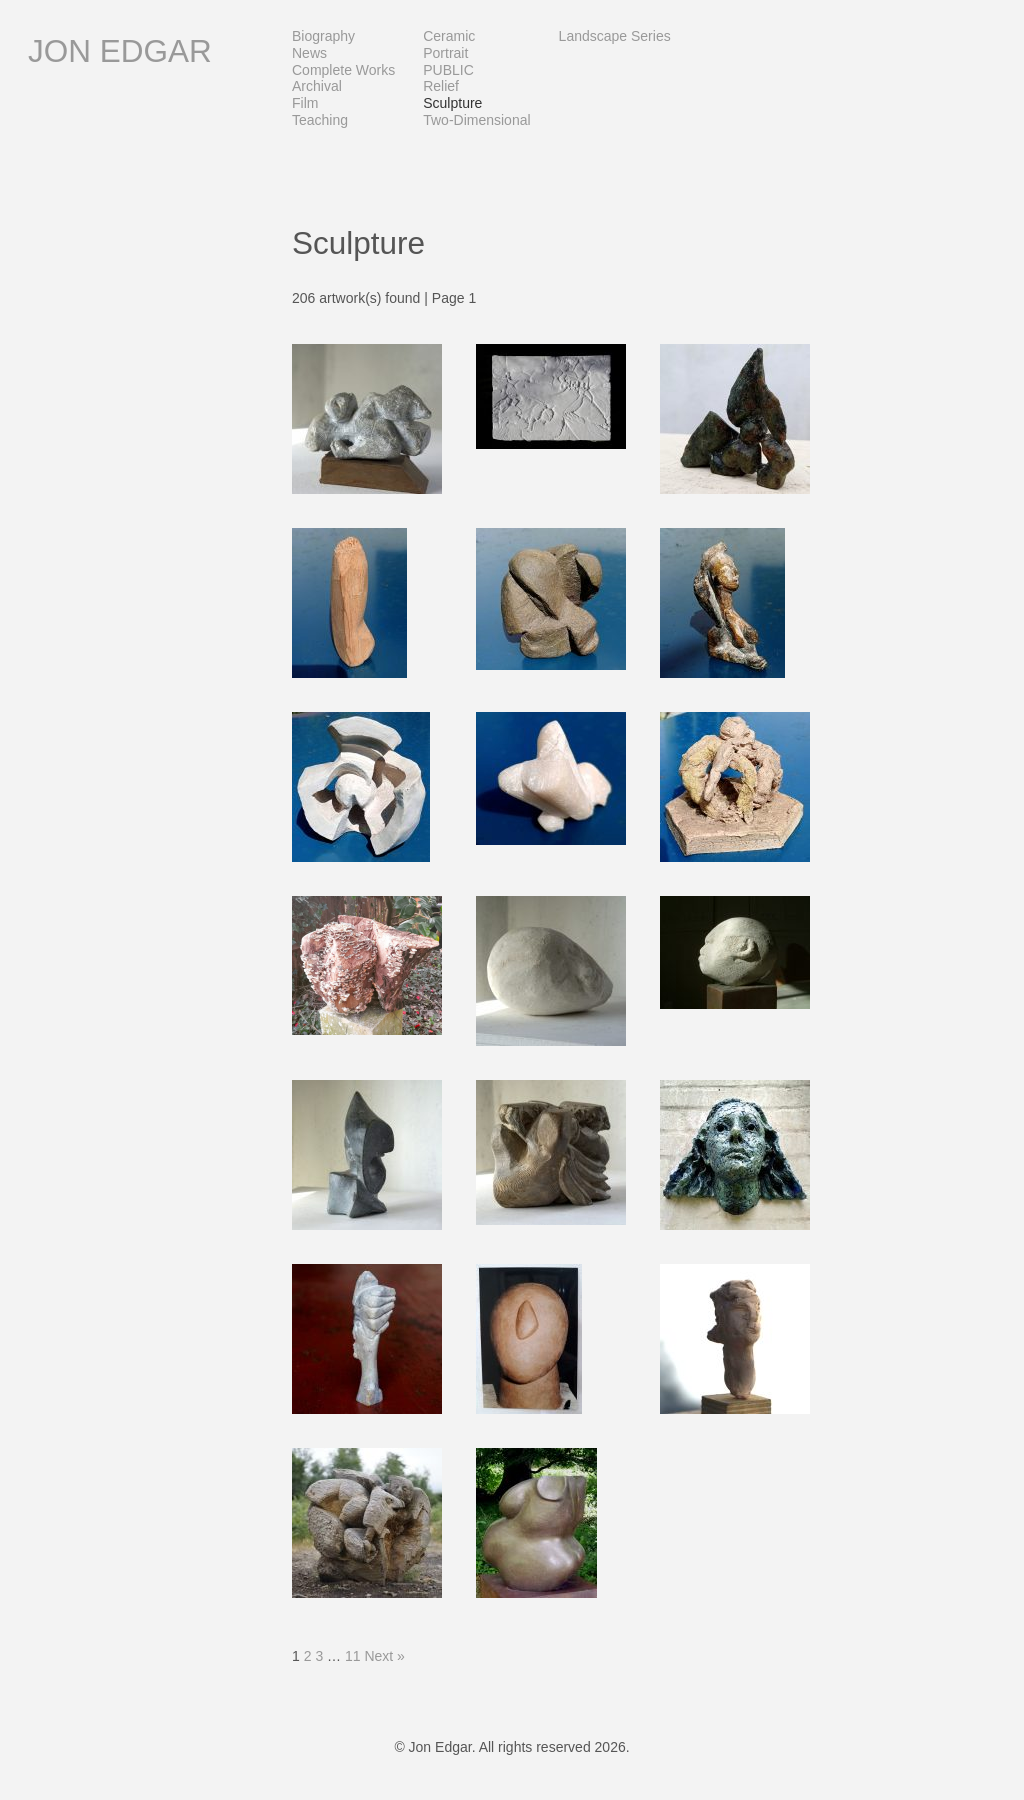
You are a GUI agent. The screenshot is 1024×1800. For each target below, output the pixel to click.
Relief (441, 86)
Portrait (445, 53)
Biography (323, 36)
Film (305, 103)
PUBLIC (448, 70)
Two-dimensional (476, 120)
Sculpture (452, 103)
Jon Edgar (120, 51)
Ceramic (449, 36)
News (309, 53)
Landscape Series (615, 36)
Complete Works (343, 70)
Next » (384, 1656)
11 (353, 1656)
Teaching (320, 120)
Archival (317, 86)
